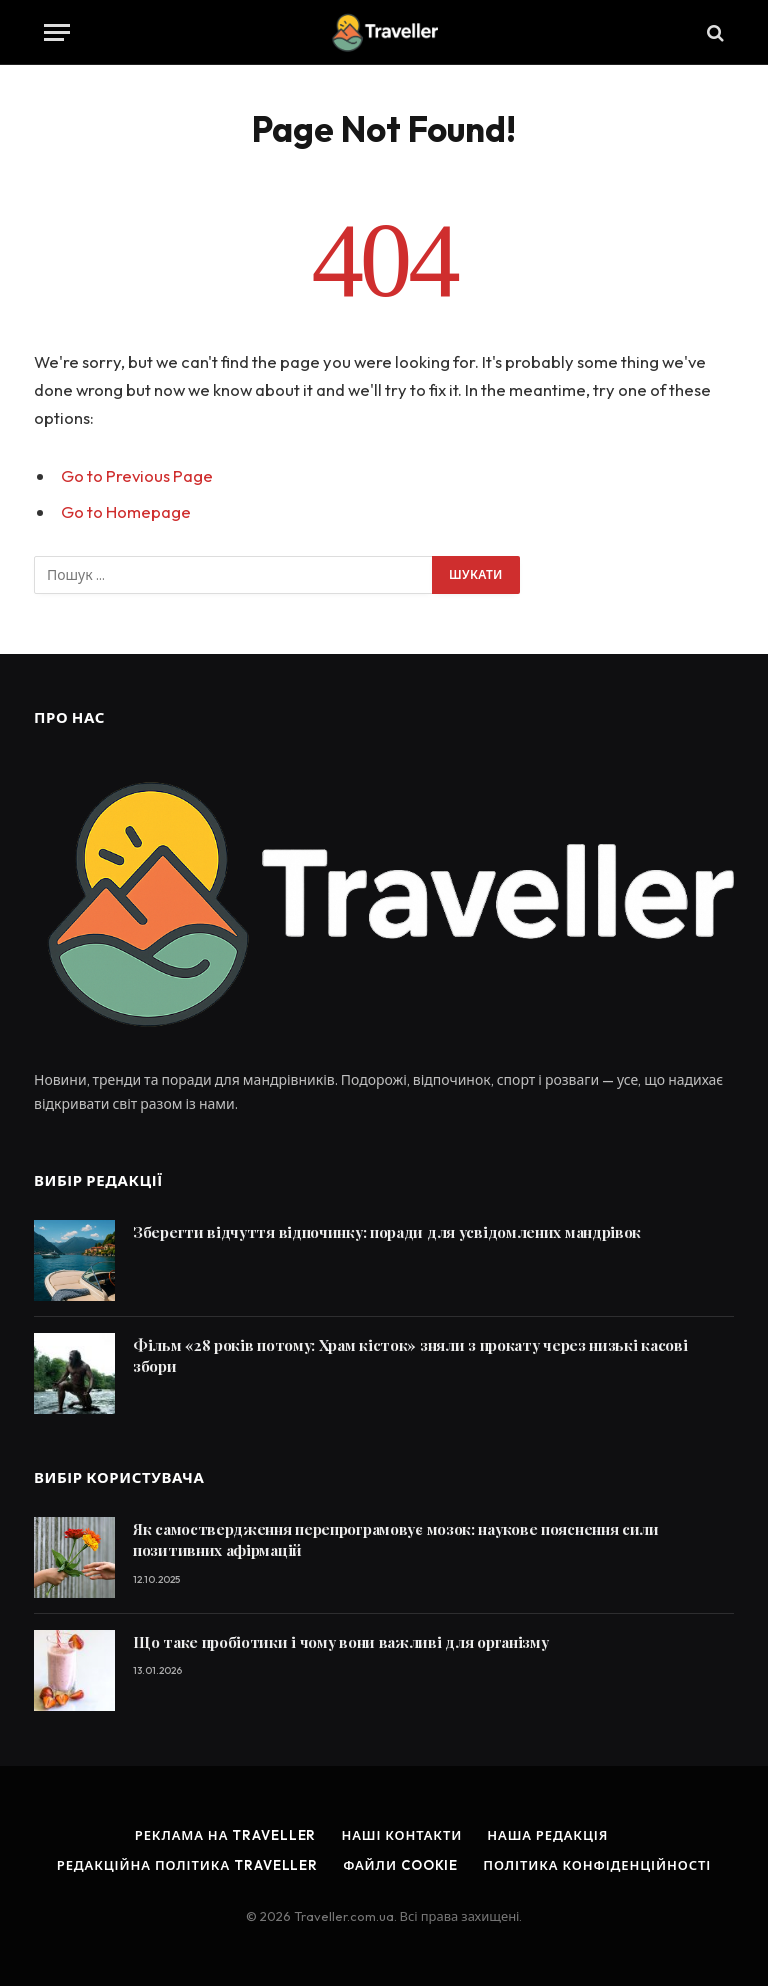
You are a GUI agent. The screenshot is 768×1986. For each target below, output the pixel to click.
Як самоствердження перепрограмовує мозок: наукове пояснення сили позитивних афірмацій (396, 1539)
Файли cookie (400, 1865)
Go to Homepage (126, 511)
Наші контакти (401, 1835)
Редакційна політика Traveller (187, 1865)
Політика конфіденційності (597, 1865)
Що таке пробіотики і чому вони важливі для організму (340, 1642)
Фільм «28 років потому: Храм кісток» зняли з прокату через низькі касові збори (410, 1355)
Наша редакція (547, 1835)
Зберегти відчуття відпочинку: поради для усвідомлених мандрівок (387, 1232)
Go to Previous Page (137, 475)
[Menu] (57, 32)
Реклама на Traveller (226, 1835)
